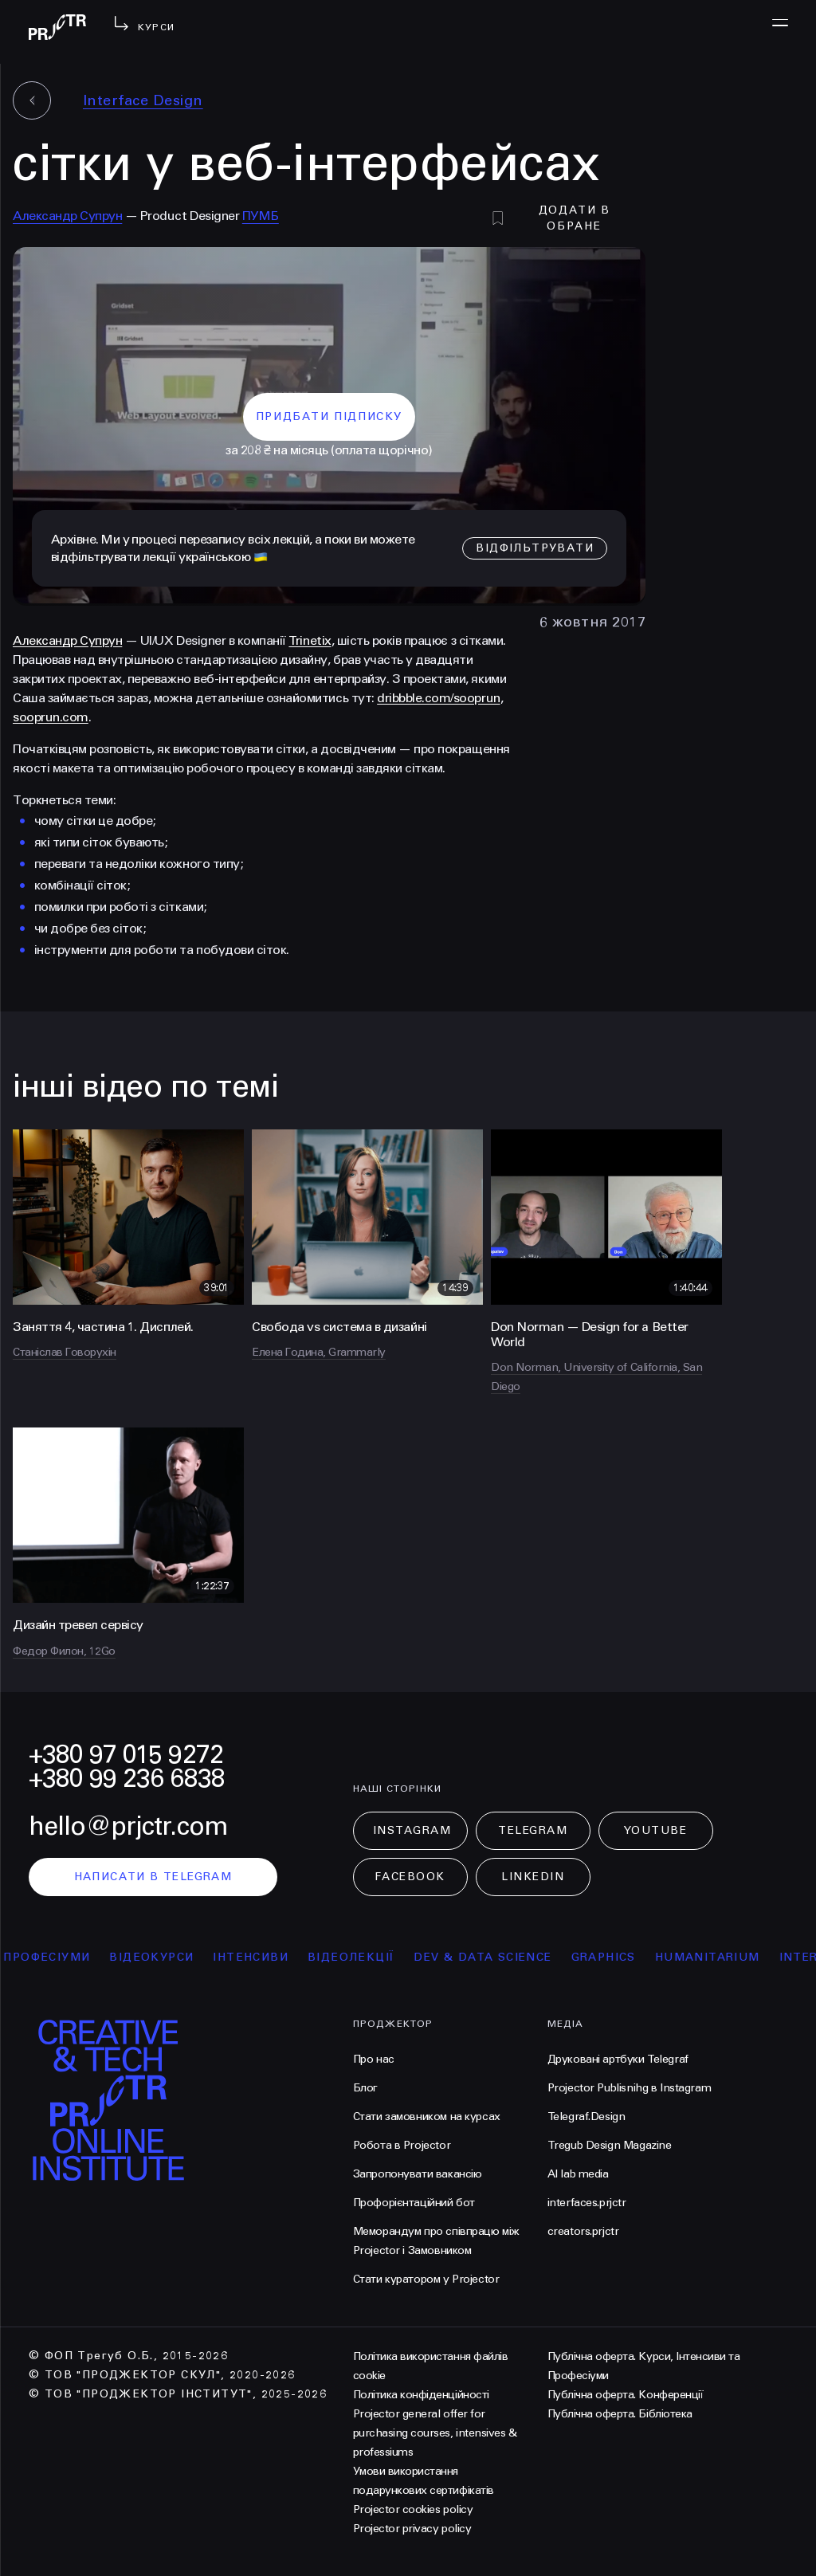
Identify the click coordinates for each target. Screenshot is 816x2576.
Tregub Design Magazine (609, 2145)
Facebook (410, 1876)
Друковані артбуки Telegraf (617, 2059)
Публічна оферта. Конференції (625, 2394)
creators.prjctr (583, 2231)
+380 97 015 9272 (126, 1754)
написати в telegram (153, 1876)
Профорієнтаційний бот (414, 2202)
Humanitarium (725, 1957)
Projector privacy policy (412, 2528)
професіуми (64, 1957)
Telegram (532, 1830)
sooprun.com (50, 716)
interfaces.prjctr (586, 2202)
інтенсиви (268, 1957)
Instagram (412, 1830)
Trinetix (309, 640)
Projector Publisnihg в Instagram (629, 2088)
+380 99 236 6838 (127, 1778)
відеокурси (169, 1957)
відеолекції (368, 1957)
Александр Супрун (67, 215)
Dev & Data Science (500, 1957)
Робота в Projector (401, 2145)
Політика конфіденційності (421, 2394)
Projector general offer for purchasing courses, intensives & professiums (435, 2433)
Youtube (656, 1830)
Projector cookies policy (413, 2509)
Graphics (620, 1957)
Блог (365, 2088)
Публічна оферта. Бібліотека (619, 2414)
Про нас (373, 2059)
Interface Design (143, 100)
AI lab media (578, 2174)
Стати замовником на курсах (426, 2116)
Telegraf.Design (586, 2116)
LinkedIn (532, 1876)
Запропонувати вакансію (417, 2174)
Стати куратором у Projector (426, 2279)
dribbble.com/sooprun (438, 697)
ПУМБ (260, 215)
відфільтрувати (535, 548)
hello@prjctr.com (128, 1826)
